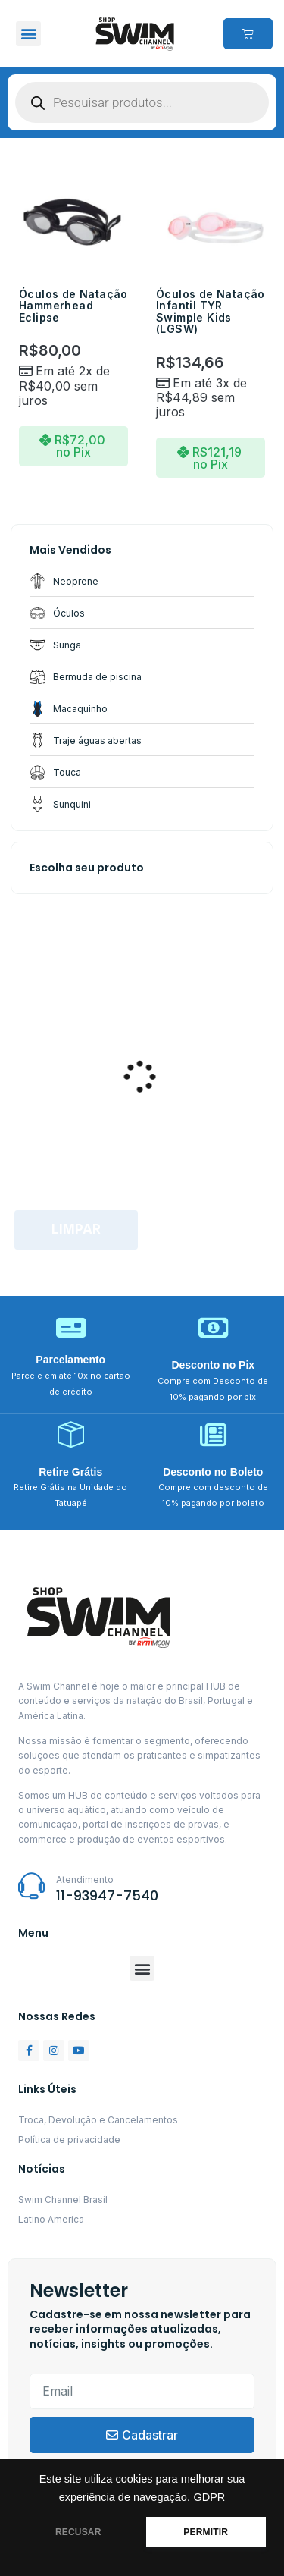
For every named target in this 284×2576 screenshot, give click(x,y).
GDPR (209, 2497)
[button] (28, 33)
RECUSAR (78, 2532)
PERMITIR (205, 2532)
